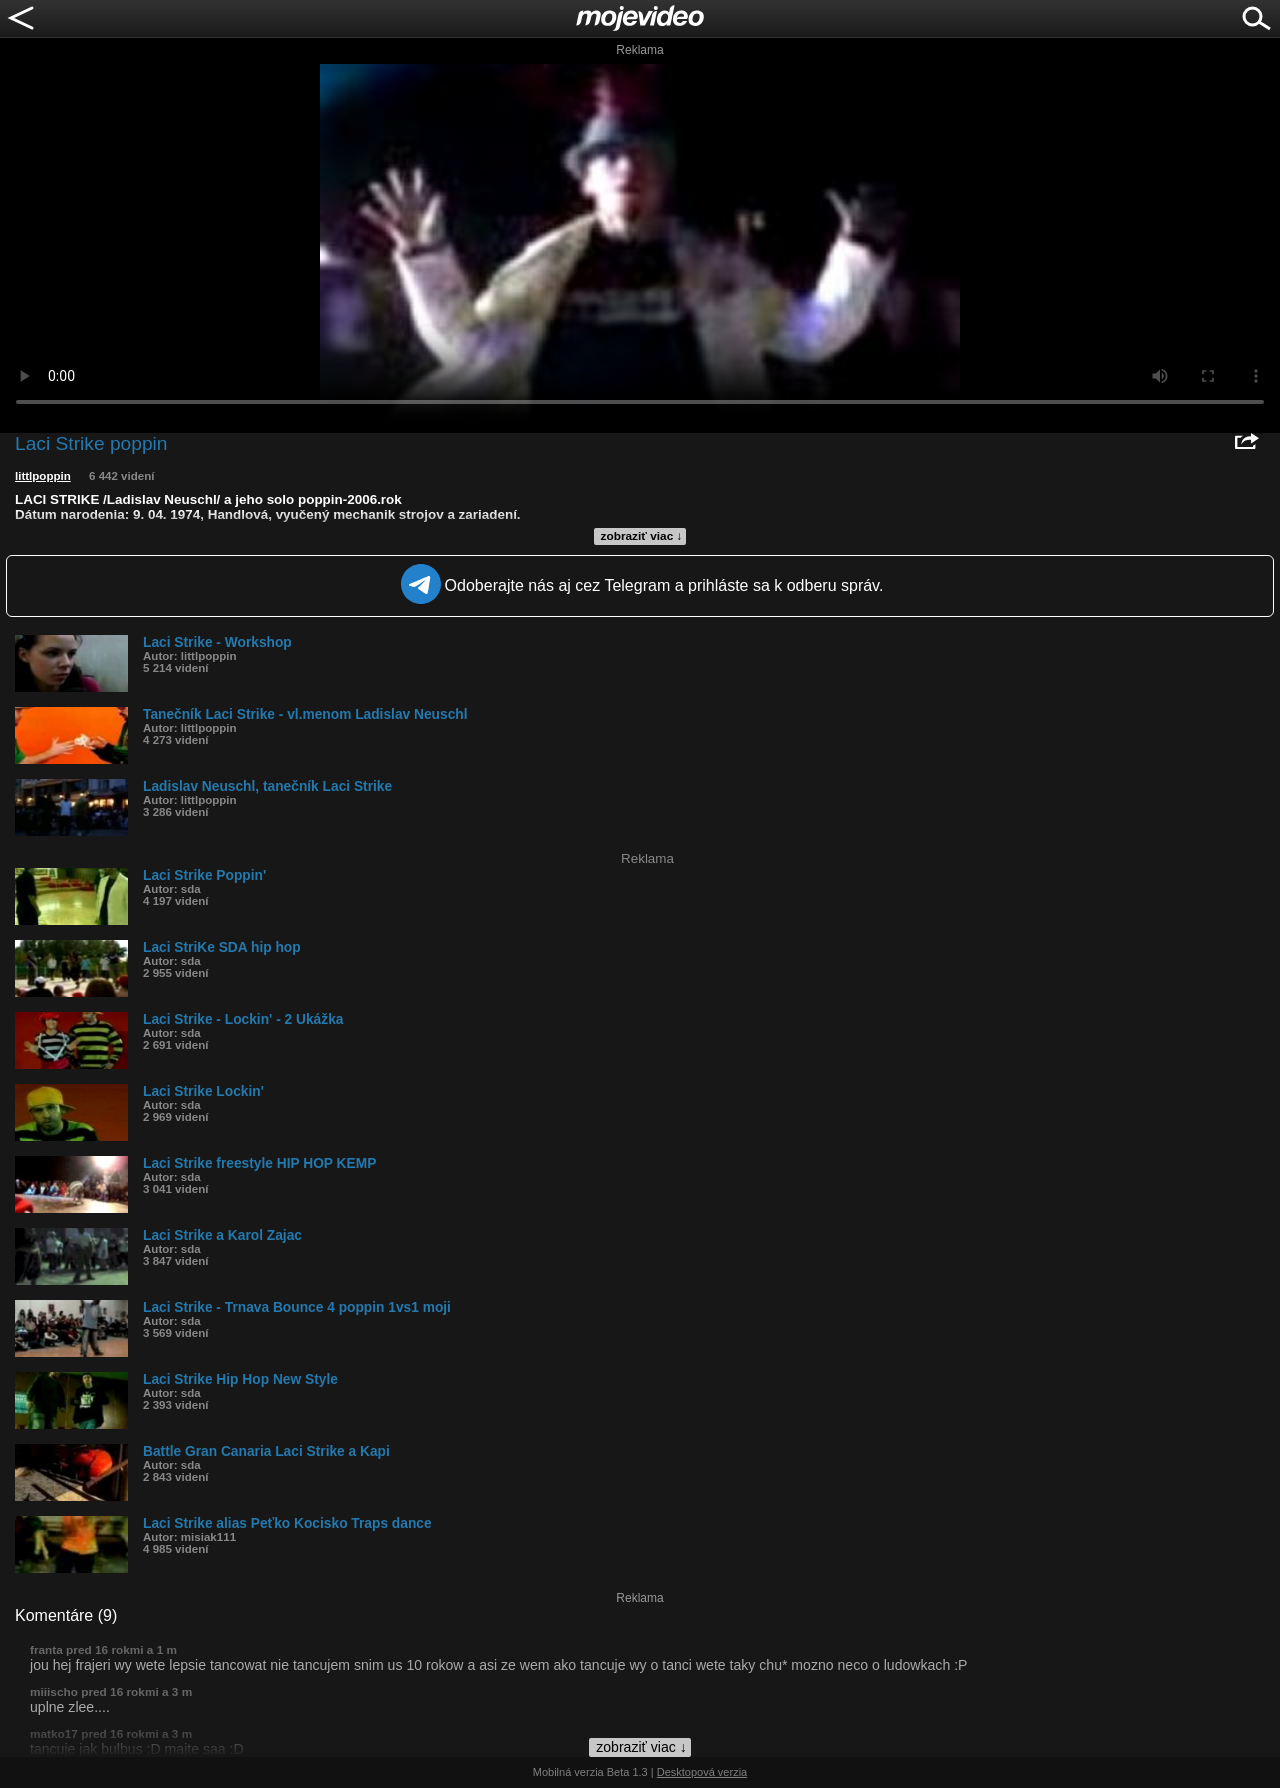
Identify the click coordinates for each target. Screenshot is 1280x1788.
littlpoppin (43, 476)
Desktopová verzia (702, 1772)
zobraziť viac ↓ (642, 536)
